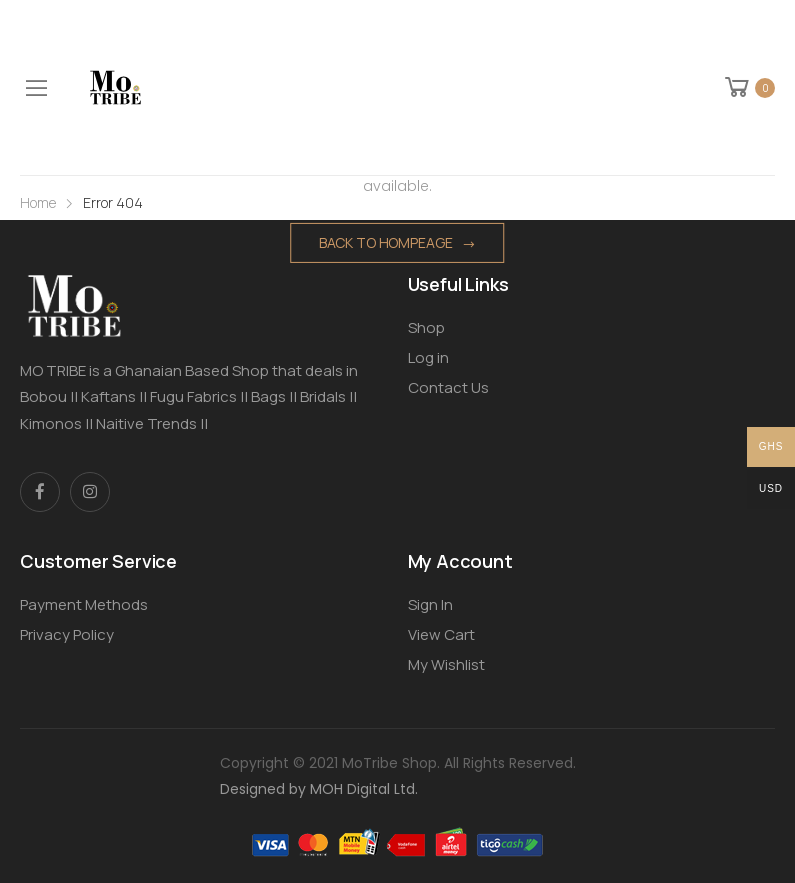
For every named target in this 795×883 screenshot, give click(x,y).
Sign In (430, 604)
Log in (428, 357)
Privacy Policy (67, 634)
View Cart (441, 634)
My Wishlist (446, 664)
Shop (426, 327)
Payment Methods (84, 604)
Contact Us (448, 387)
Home (38, 202)
